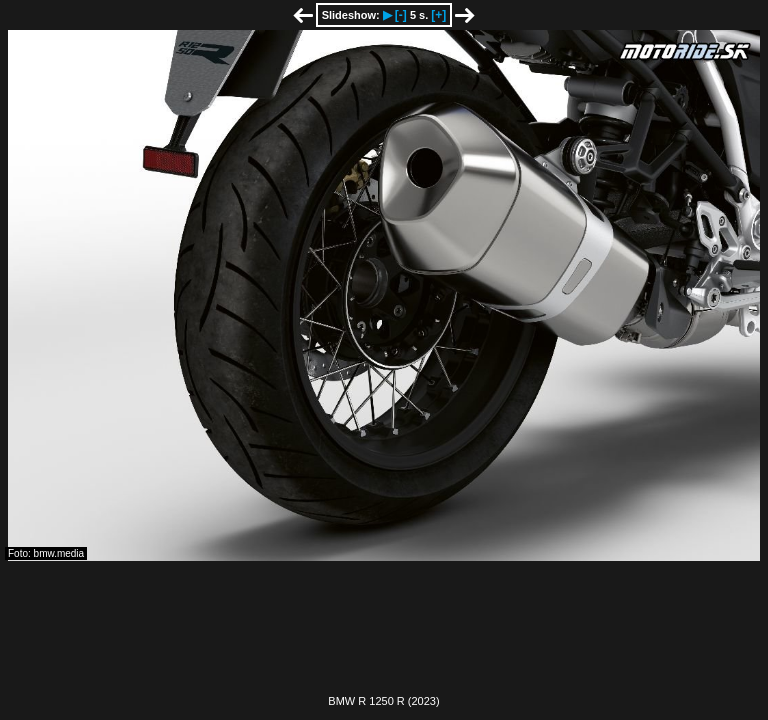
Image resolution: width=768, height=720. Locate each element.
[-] (401, 15)
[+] (438, 15)
